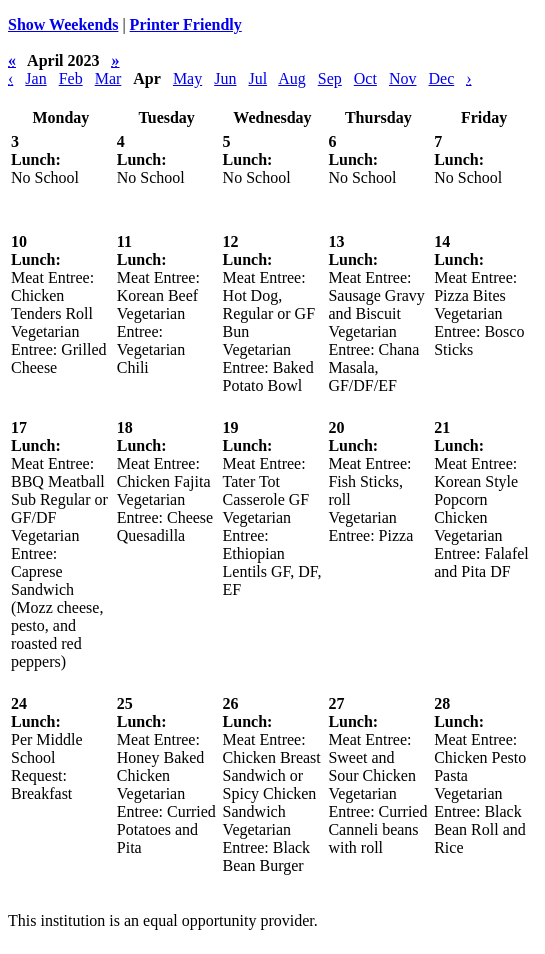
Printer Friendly (186, 24)
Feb (71, 78)
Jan (35, 78)
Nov (403, 78)
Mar (108, 78)
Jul (257, 78)
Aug (292, 78)
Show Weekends (63, 24)
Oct (365, 78)
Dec (441, 78)
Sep (330, 78)
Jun (225, 78)
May (187, 78)
